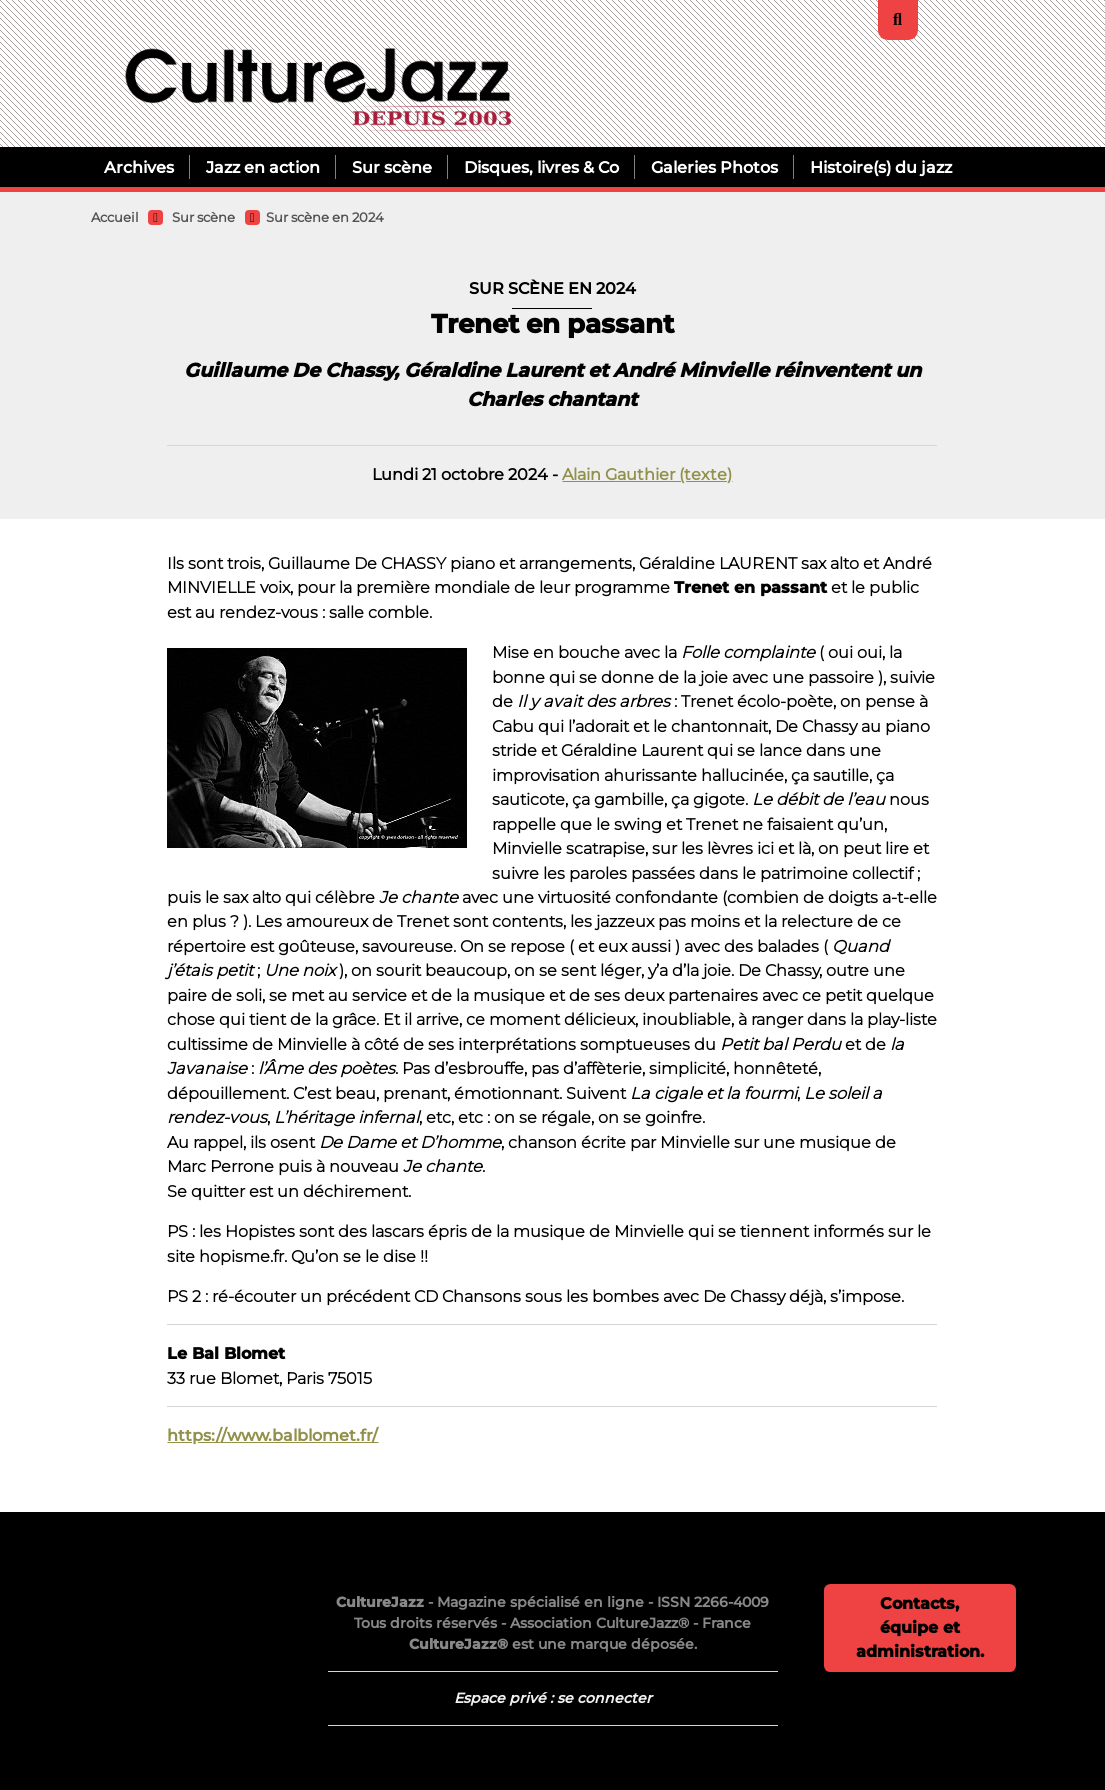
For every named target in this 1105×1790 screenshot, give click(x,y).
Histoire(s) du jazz (881, 167)
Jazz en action (263, 167)
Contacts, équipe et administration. (920, 1627)
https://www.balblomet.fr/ (272, 1435)
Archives (139, 167)
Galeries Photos (714, 167)
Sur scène (392, 167)
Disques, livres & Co (541, 167)
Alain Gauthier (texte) (647, 474)
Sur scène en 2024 (325, 217)
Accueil (115, 217)
